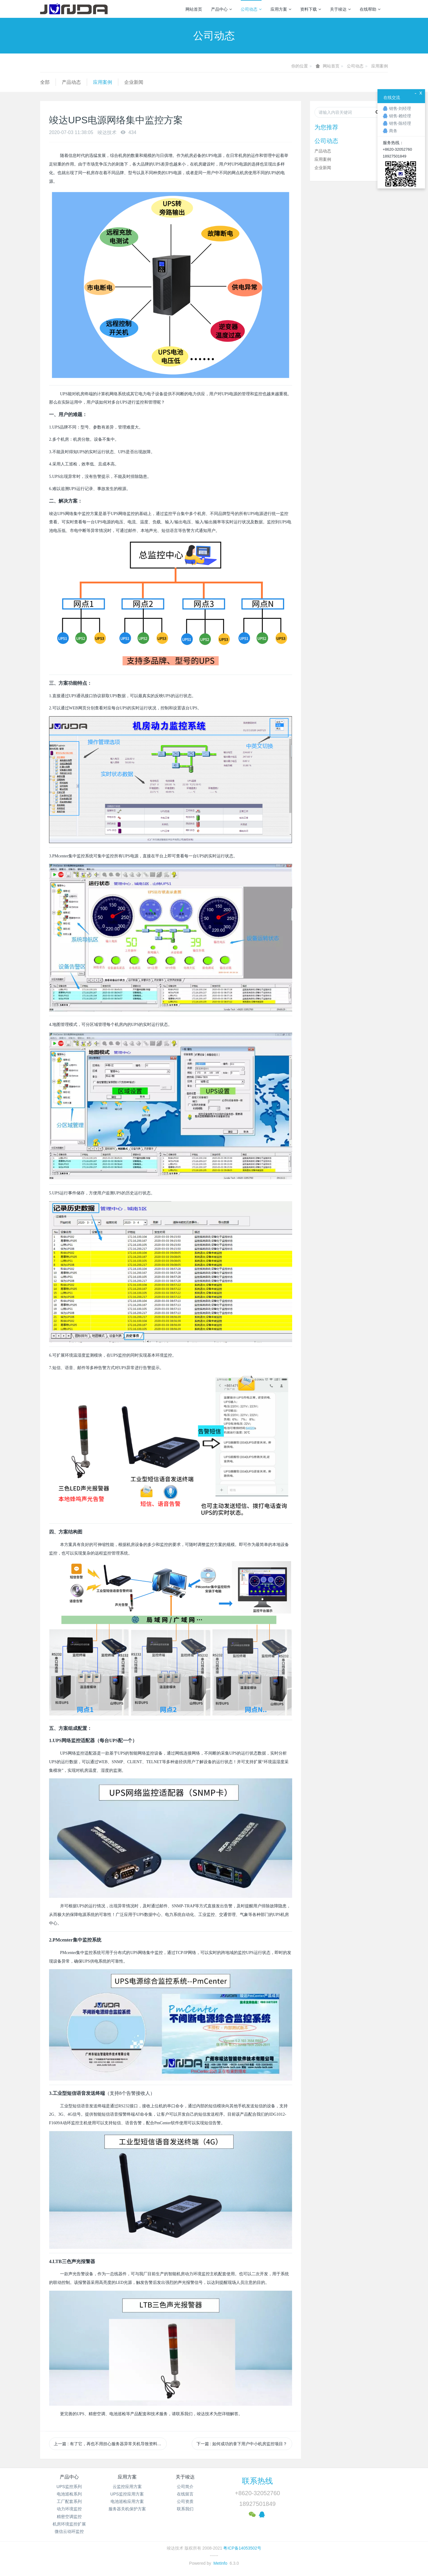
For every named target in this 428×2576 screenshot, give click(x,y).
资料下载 (310, 9)
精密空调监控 (69, 2516)
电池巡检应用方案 (127, 2501)
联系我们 (185, 2508)
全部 (45, 82)
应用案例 (379, 66)
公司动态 (251, 9)
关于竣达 (340, 9)
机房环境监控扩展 (69, 2524)
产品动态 (71, 82)
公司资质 (185, 2501)
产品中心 (221, 9)
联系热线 (257, 2480)
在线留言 (185, 2494)
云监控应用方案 (127, 2486)
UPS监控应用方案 (127, 2494)
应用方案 (280, 9)
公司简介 (185, 2486)
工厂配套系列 (69, 2501)
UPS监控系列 (69, 2486)
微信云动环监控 (69, 2531)
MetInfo (220, 2563)
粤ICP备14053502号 (242, 2548)
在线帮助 (370, 9)
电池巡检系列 (69, 2494)
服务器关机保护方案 (127, 2508)
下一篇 (241, 2443)
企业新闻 (133, 82)
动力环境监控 (69, 2508)
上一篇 (110, 2443)
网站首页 (193, 9)
